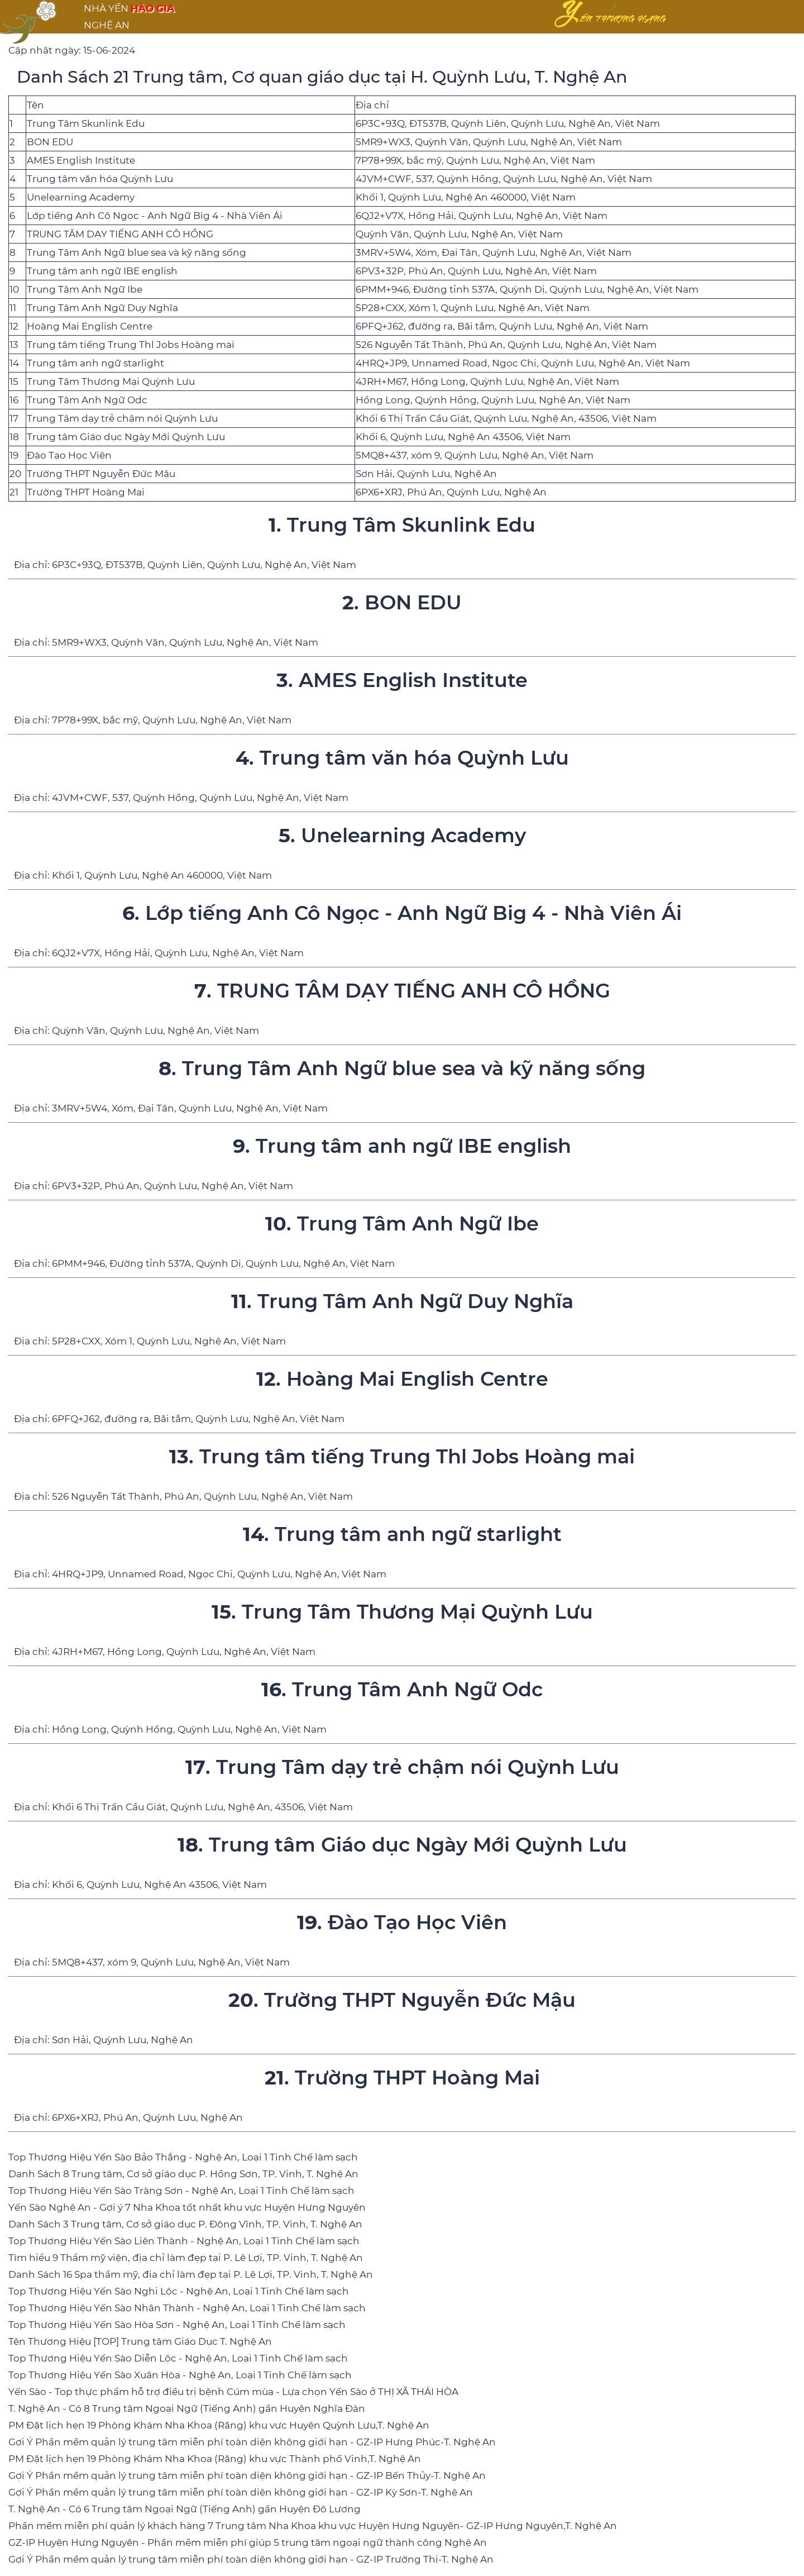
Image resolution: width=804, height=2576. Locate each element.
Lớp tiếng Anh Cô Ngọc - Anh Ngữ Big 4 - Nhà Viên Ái (155, 215)
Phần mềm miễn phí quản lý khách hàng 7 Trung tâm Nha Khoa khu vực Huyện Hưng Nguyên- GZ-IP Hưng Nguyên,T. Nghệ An (312, 2525)
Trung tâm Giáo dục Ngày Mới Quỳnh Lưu (126, 436)
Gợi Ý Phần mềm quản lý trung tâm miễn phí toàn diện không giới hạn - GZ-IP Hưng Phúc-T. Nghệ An (252, 2442)
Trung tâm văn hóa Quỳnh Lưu (100, 178)
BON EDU (50, 141)
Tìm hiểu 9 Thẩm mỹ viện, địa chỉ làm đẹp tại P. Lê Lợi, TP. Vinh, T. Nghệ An (185, 2257)
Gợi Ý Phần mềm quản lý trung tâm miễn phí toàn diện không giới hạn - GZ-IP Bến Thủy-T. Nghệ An (247, 2475)
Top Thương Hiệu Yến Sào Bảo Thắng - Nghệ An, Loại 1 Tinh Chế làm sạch (183, 2157)
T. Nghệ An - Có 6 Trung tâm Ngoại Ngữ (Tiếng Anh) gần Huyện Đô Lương (184, 2509)
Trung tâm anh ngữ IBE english (102, 270)
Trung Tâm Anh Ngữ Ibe (84, 289)
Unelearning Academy (81, 197)
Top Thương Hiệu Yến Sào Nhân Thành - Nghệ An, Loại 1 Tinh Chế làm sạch (187, 2307)
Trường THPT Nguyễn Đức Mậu (101, 473)
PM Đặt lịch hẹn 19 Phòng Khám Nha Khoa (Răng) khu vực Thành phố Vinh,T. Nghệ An (214, 2458)
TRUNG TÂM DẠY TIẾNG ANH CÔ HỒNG (120, 234)
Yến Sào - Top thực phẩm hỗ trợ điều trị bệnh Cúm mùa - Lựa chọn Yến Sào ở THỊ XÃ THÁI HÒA (233, 2391)
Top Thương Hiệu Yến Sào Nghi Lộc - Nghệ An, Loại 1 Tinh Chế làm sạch (178, 2291)
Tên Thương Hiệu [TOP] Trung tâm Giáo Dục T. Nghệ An (140, 2341)
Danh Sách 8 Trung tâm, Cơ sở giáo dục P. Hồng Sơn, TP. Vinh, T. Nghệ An (183, 2173)
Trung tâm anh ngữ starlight (95, 363)
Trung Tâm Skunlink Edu (86, 123)
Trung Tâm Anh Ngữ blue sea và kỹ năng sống (136, 252)
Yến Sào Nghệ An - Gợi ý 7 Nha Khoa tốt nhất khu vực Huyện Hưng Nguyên (187, 2207)
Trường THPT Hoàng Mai (86, 492)
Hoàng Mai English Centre (89, 326)
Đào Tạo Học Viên (69, 455)
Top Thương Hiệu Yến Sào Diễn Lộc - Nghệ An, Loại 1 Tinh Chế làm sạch (178, 2358)
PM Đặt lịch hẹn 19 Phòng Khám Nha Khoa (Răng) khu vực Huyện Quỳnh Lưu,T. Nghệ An (218, 2425)
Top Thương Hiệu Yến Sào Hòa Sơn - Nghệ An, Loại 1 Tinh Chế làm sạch (177, 2324)
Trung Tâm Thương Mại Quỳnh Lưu (111, 381)
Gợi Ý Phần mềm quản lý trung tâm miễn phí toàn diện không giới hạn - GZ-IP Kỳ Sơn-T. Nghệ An (240, 2492)
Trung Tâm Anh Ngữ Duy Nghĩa (102, 307)
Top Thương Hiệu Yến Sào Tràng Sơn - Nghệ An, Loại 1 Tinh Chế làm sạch (181, 2190)
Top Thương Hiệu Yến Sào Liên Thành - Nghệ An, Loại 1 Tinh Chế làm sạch (184, 2240)
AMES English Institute (81, 160)
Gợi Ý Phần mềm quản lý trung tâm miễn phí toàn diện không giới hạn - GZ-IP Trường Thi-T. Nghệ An (251, 2559)
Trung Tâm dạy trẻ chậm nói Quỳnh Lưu (122, 418)
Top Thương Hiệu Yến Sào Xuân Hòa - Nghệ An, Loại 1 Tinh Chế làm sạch (180, 2375)
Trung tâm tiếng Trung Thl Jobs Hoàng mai (130, 344)
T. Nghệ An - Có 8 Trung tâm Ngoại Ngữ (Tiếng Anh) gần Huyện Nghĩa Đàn (186, 2408)
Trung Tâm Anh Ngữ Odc (87, 400)
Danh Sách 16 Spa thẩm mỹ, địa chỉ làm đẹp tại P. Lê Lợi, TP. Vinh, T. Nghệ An (190, 2274)
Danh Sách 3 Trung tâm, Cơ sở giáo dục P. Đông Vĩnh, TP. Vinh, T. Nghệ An (185, 2224)
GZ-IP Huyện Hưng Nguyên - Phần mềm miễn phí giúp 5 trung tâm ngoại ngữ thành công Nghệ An (247, 2542)
